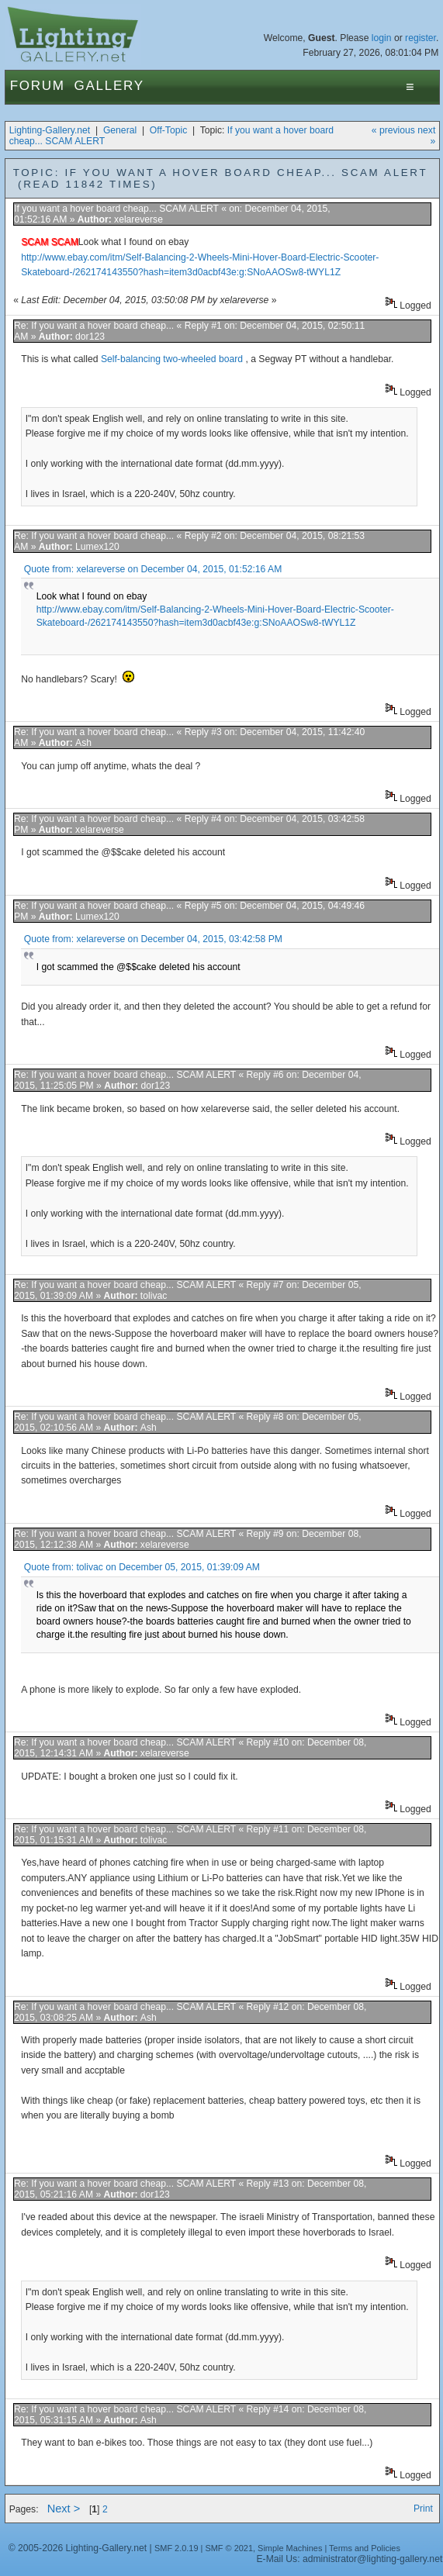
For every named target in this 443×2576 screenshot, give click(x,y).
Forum (37, 85)
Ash (83, 742)
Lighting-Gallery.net (50, 130)
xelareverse (138, 219)
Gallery (109, 85)
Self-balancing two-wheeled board (173, 359)
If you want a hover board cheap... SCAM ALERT (116, 208)
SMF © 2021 (229, 2548)
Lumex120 (97, 546)
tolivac (153, 1295)
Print (423, 2508)
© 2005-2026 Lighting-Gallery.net (78, 2548)
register (420, 38)
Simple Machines (290, 2548)
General (120, 130)
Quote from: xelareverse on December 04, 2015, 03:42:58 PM (153, 939)
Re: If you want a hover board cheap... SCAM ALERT (125, 1074)
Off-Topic (168, 130)
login (382, 38)
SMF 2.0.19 (176, 2548)
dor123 (90, 336)
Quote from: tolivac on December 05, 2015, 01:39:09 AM (142, 1567)
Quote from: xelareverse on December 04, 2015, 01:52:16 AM (153, 569)
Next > (64, 2508)
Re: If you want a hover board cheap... (94, 325)
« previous (393, 130)
